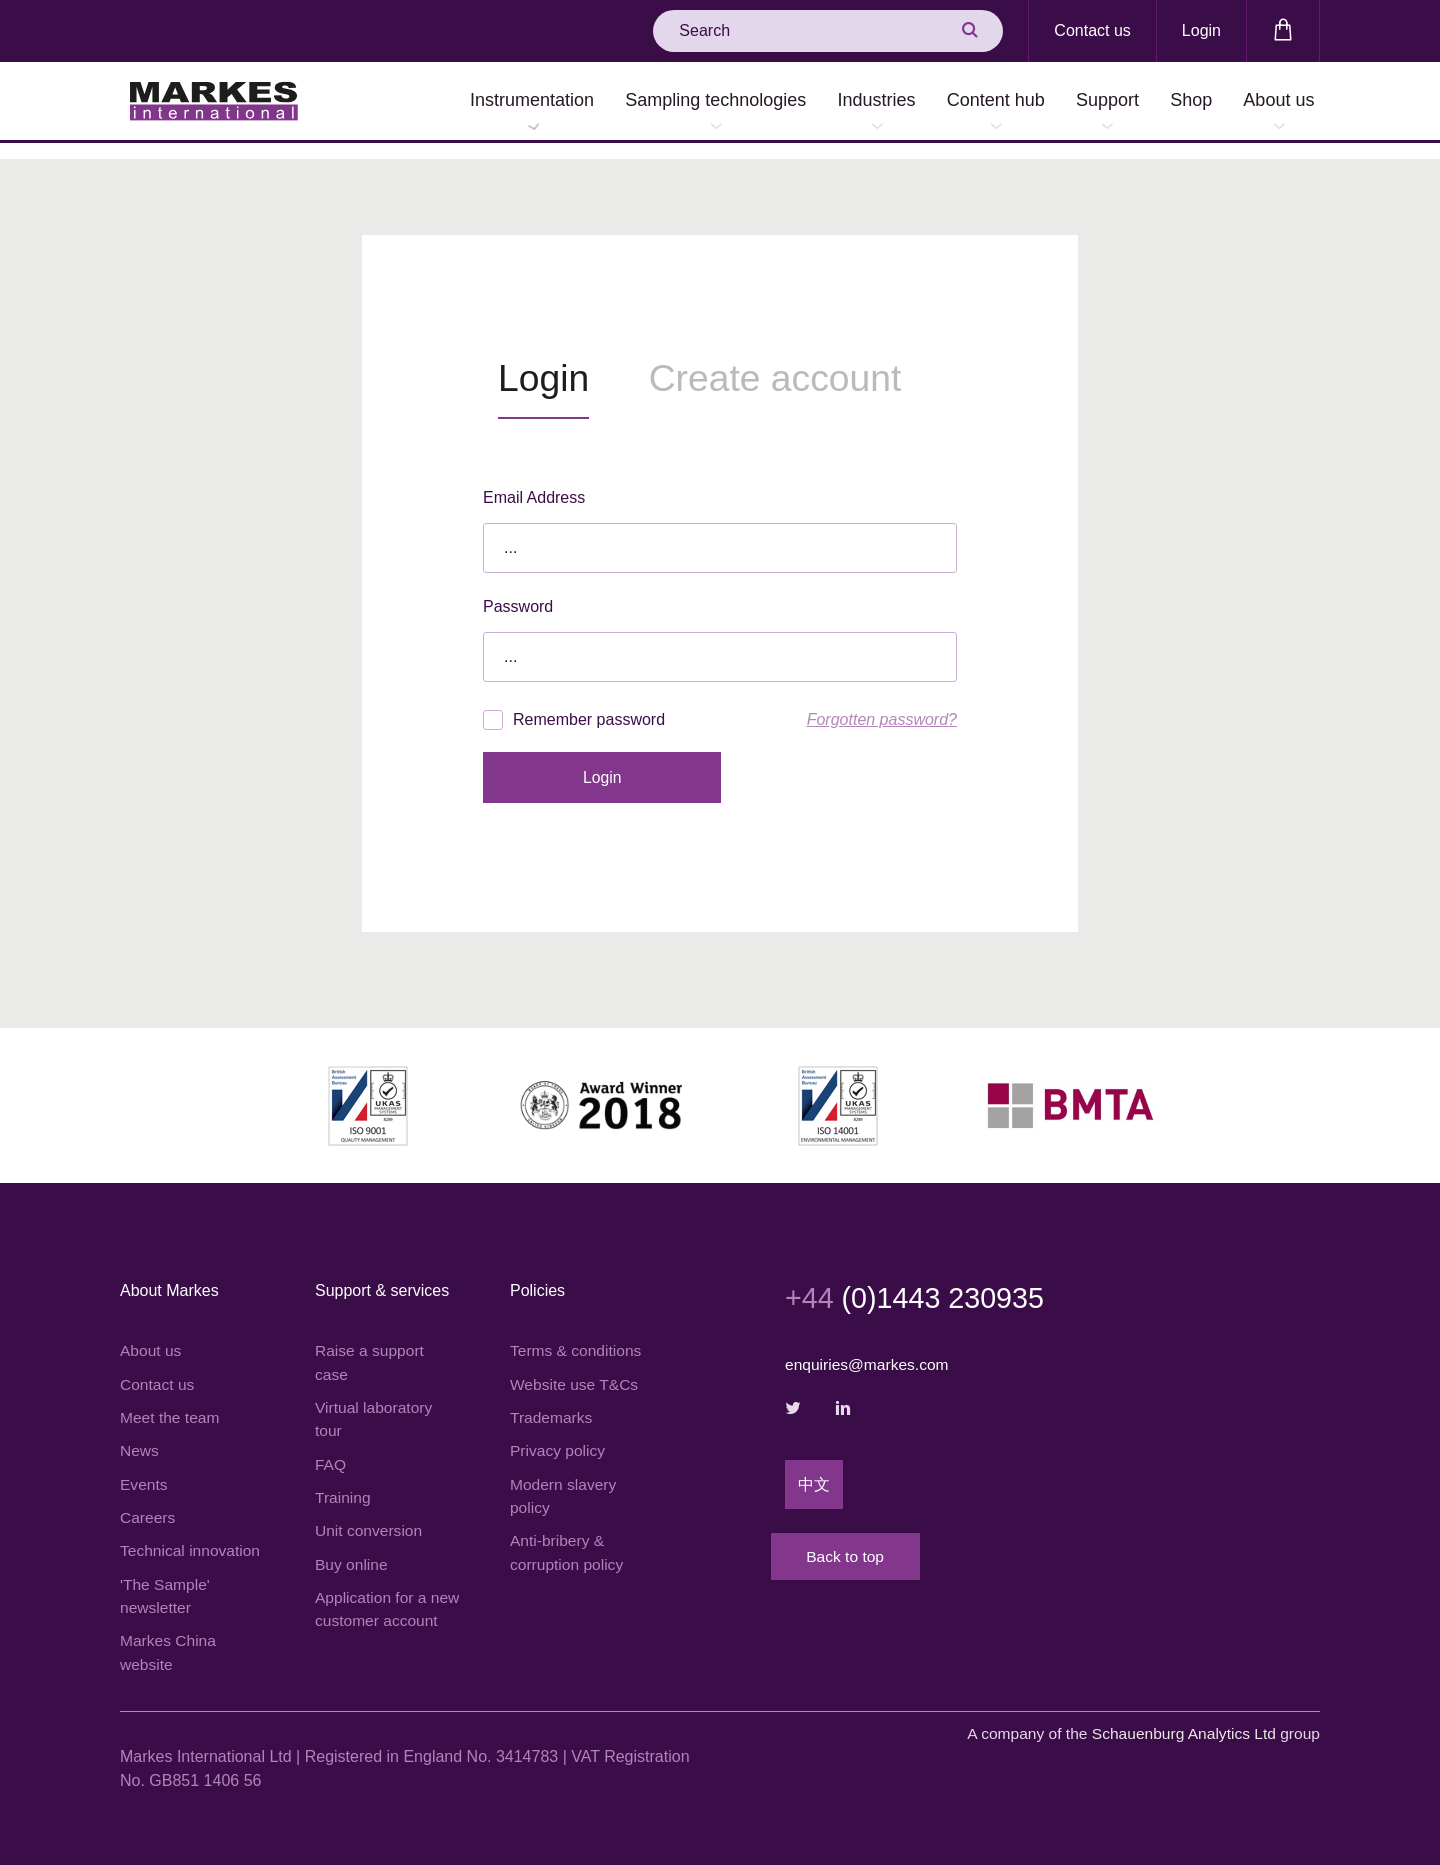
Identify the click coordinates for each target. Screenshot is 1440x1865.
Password (518, 590)
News (140, 1436)
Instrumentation (475, 102)
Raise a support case (371, 1346)
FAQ (331, 1450)
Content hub (965, 102)
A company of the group (1138, 1724)
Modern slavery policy (564, 1482)
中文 (814, 1470)
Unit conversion (370, 1518)
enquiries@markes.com (869, 1349)
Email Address (534, 481)
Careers (148, 1504)
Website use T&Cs (576, 1368)
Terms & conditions (577, 1334)
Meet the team (171, 1402)
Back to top (865, 1551)
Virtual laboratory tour (375, 1404)
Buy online (352, 1552)
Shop (1178, 102)
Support (1085, 102)
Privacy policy (559, 1436)
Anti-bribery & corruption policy (568, 1540)
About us (1274, 102)
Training (343, 1484)
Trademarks (552, 1402)
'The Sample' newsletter (166, 1584)
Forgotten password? (882, 703)
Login (1201, 30)
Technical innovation (192, 1538)
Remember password (574, 704)
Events (144, 1470)
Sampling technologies (667, 102)
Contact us (1092, 30)
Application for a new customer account (372, 1610)
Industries (837, 102)
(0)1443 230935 (920, 1282)
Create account (800, 363)
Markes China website (169, 1642)
